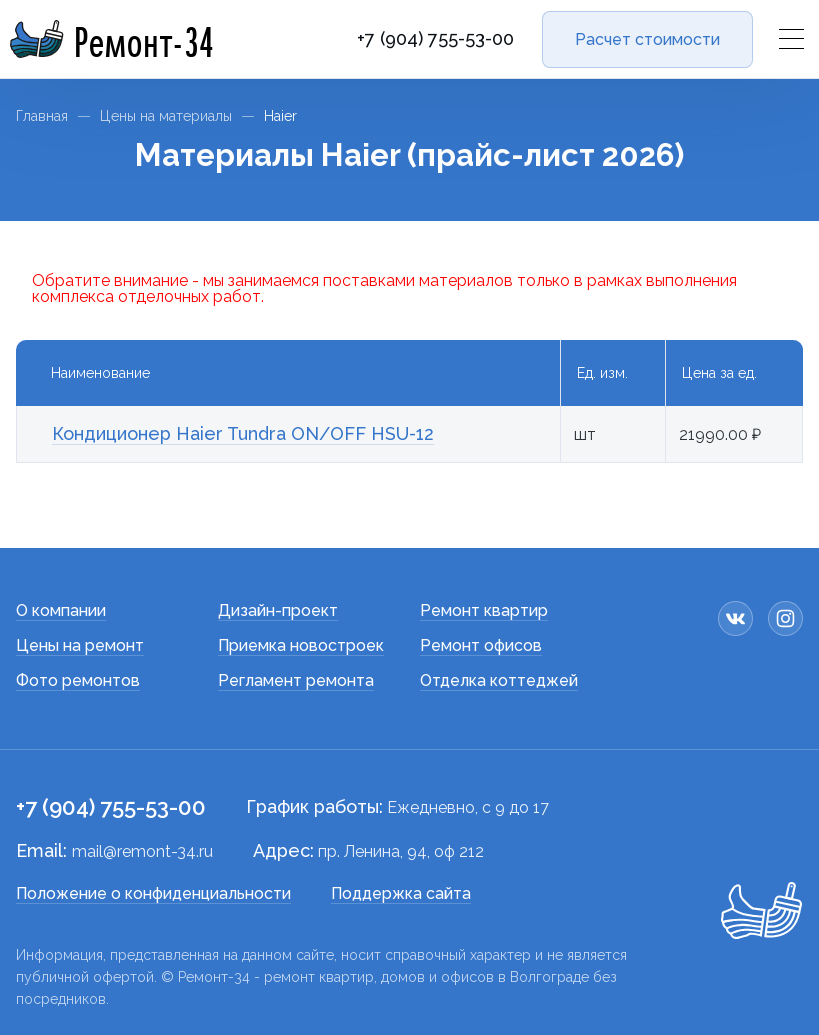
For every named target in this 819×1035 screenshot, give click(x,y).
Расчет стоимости (647, 39)
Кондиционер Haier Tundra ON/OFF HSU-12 (243, 433)
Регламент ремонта (296, 680)
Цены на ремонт (80, 645)
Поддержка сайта (401, 893)
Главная (42, 116)
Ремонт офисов (481, 645)
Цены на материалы (166, 116)
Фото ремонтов (78, 680)
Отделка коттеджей (499, 680)
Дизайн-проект (278, 610)
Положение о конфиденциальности (153, 893)
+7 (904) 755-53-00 (435, 39)
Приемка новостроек (301, 645)
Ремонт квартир (484, 610)
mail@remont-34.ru (142, 851)
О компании (61, 610)
